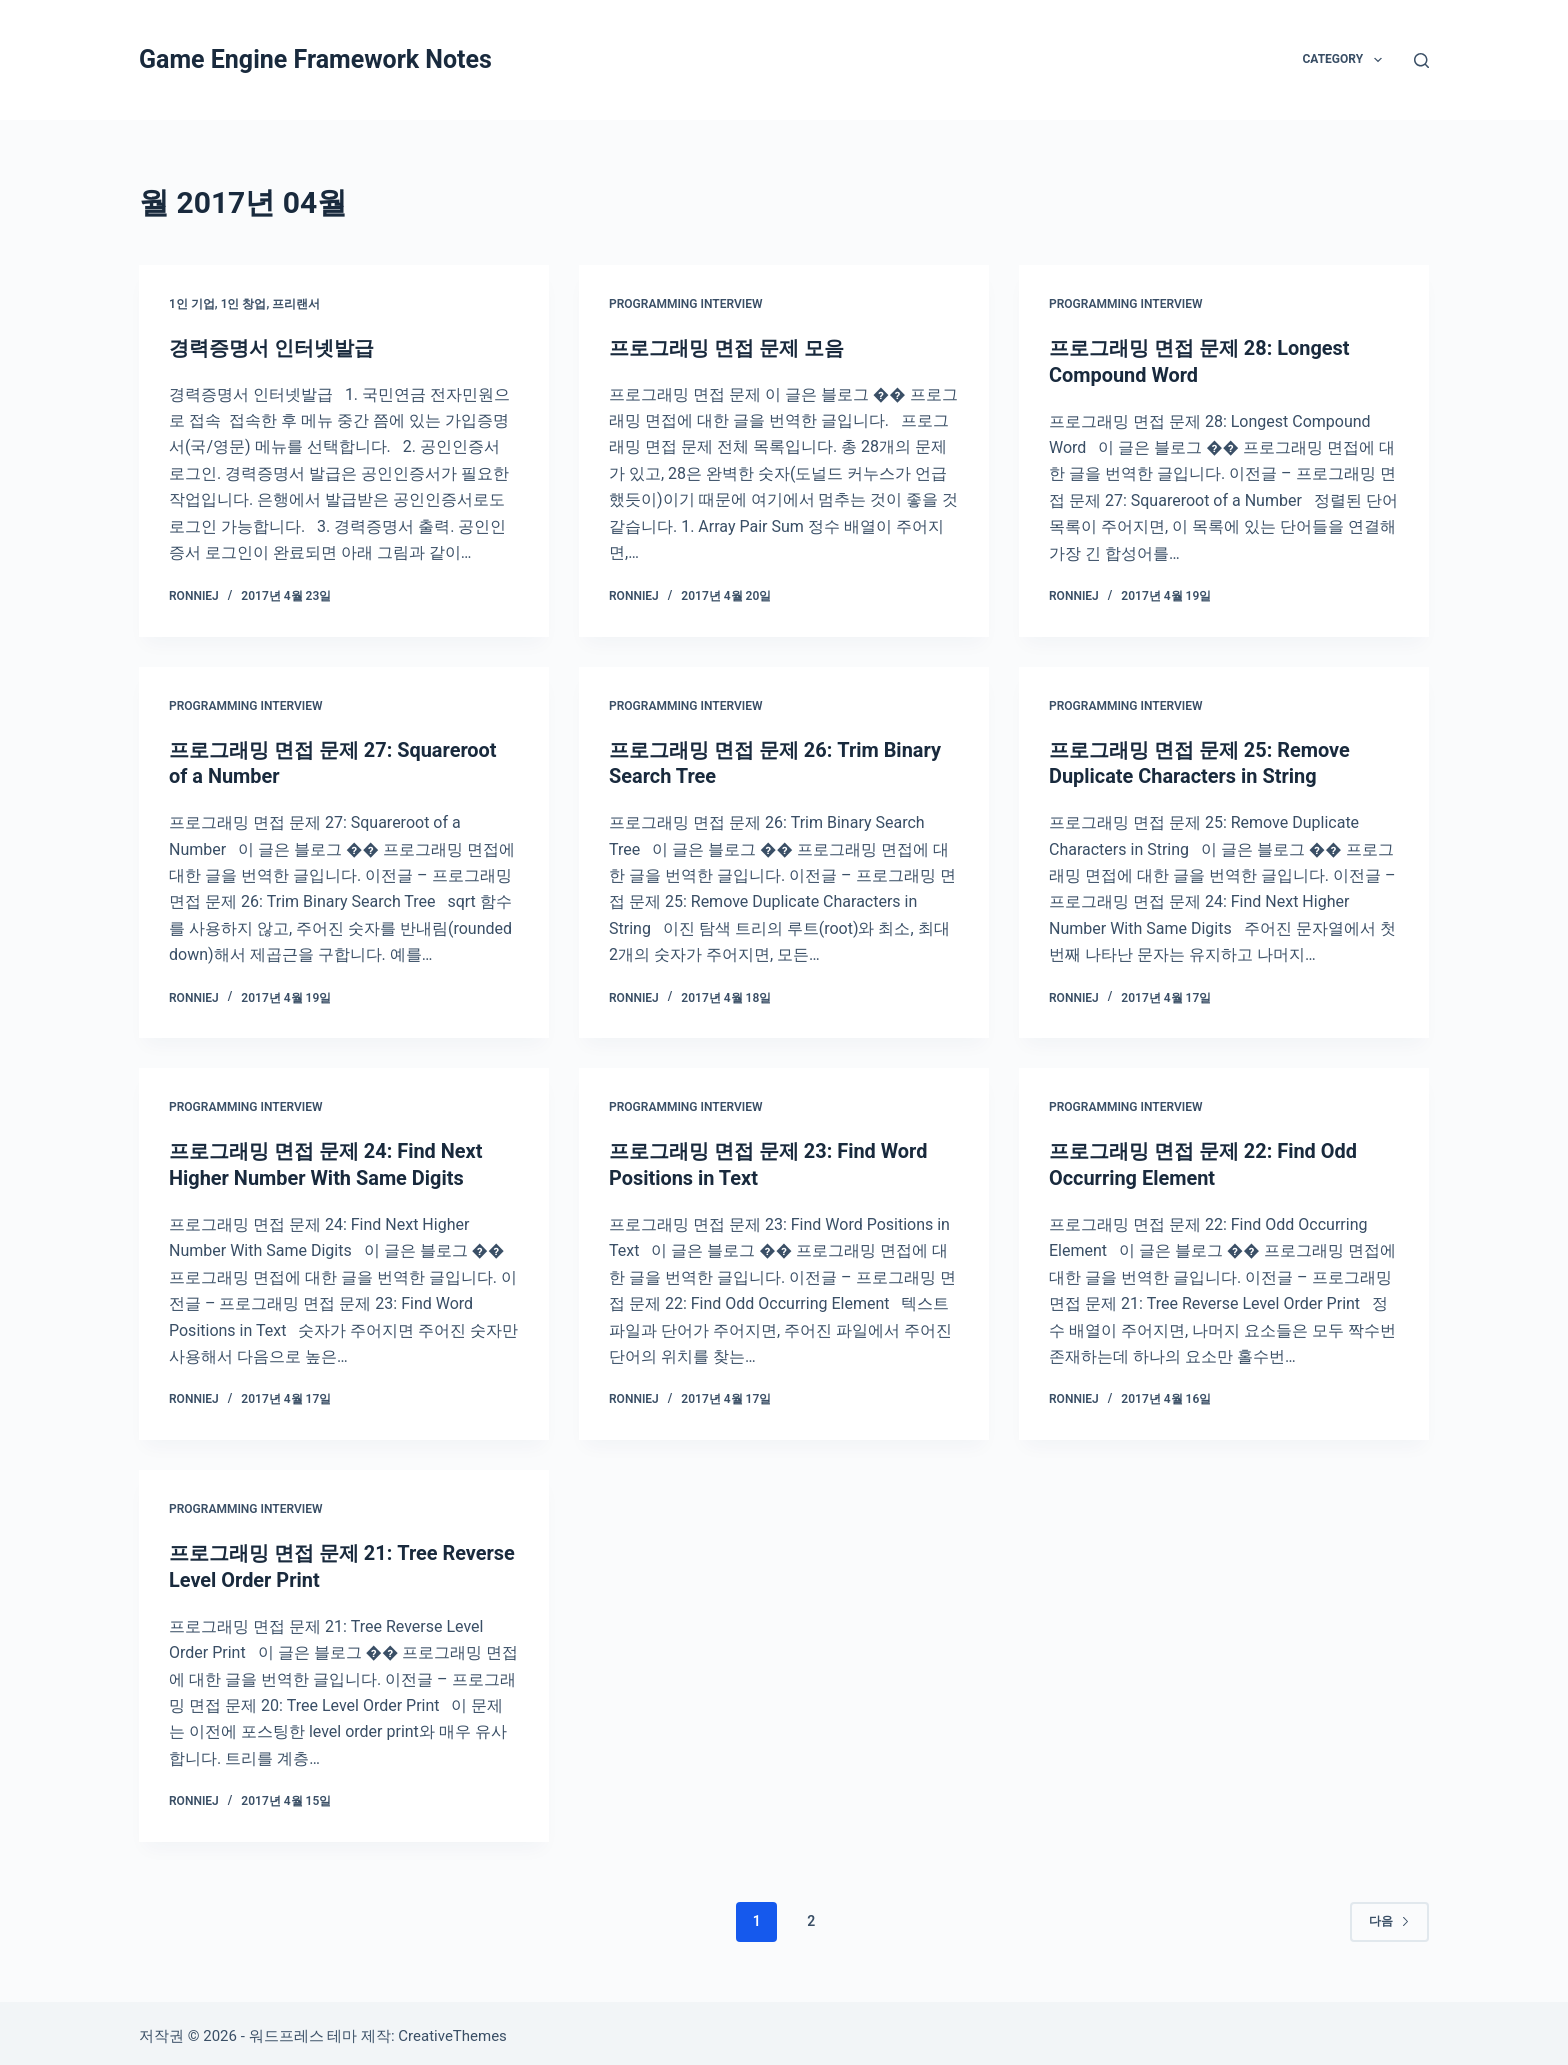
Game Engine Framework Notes (315, 59)
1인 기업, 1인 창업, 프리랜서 (244, 304)
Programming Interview (686, 304)
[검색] (1421, 60)
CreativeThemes (452, 2030)
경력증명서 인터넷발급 (271, 348)
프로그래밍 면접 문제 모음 (726, 348)
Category (1345, 60)
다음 (1389, 1914)
